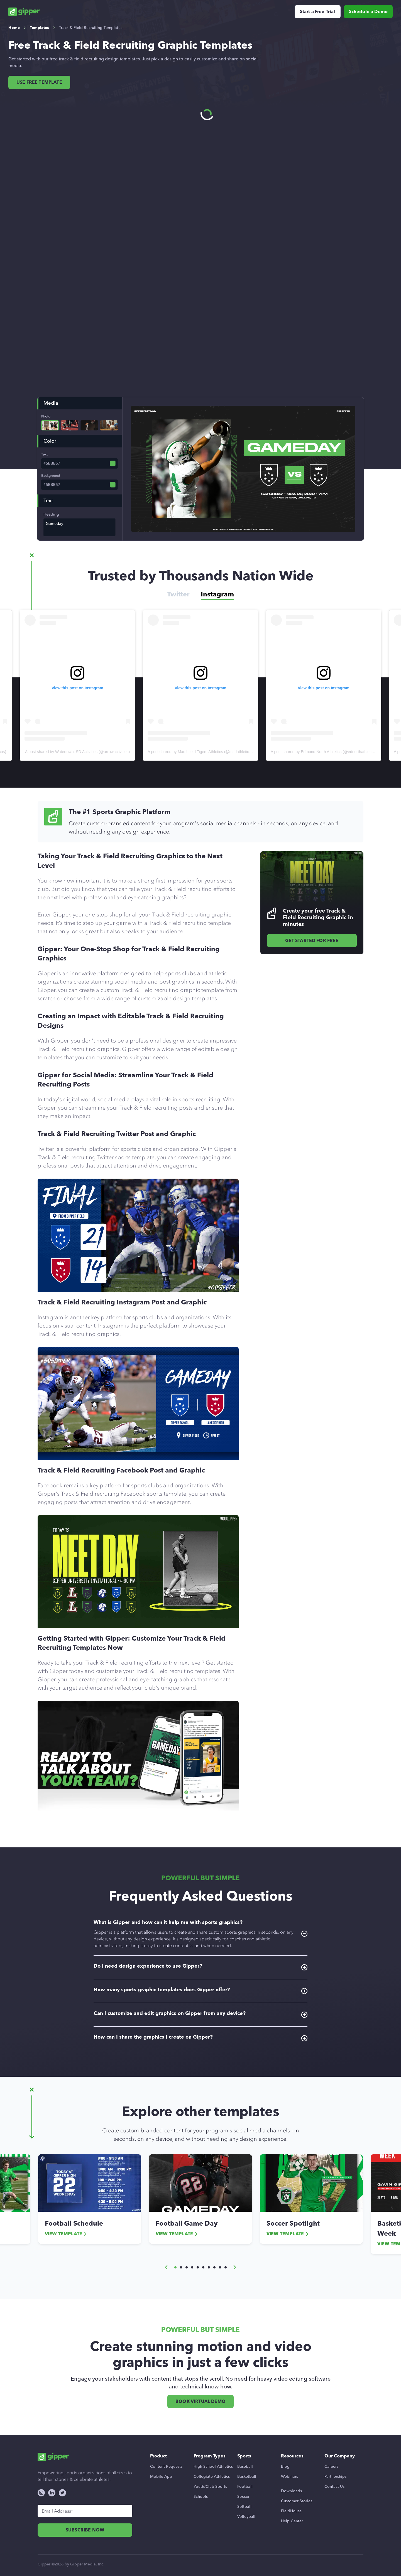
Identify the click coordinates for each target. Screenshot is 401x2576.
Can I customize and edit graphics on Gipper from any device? (200, 2014)
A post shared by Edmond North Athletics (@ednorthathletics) (324, 751)
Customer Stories (296, 2501)
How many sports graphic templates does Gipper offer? (200, 1990)
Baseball (245, 2466)
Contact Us (334, 2486)
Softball (244, 2506)
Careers (331, 2466)
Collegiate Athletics (212, 2476)
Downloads (291, 2491)
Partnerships (335, 2476)
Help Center (292, 2521)
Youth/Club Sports (210, 2486)
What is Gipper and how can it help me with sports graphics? (200, 1934)
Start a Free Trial (317, 11)
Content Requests (166, 2466)
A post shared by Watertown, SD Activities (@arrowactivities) (77, 751)
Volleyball (246, 2516)
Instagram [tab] (217, 594)
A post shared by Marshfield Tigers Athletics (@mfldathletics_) (201, 751)
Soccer (243, 2496)
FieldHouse (291, 2511)
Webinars (289, 2476)
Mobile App (161, 2476)
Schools (201, 2496)
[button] (166, 2267)
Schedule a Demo (368, 11)
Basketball (246, 2476)
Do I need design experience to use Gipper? (200, 1966)
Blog (285, 2466)
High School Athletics (213, 2466)
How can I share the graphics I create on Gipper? (200, 2037)
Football (245, 2486)
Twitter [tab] (178, 594)
